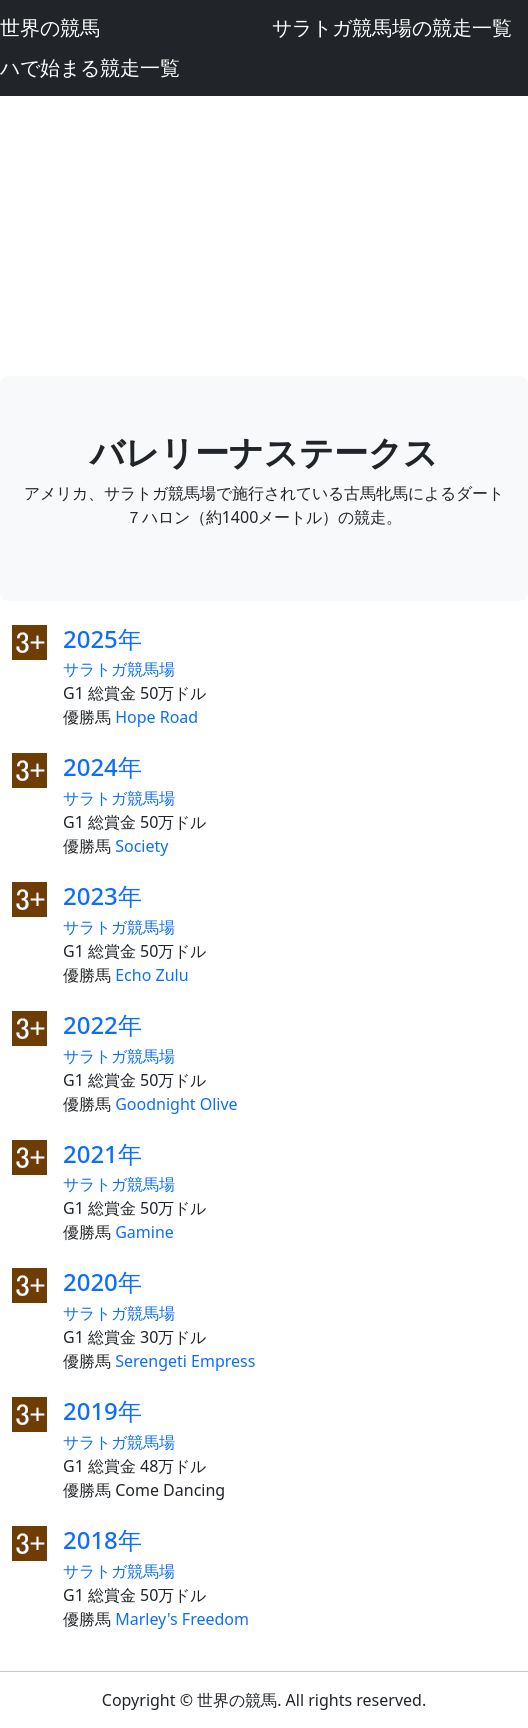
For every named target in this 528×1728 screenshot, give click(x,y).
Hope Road (156, 717)
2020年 (102, 1281)
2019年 (102, 1410)
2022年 (102, 1024)
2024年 (102, 766)
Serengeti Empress (185, 1361)
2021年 (102, 1153)
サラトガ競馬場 (119, 669)
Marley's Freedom (182, 1619)
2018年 (102, 1539)
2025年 (102, 638)
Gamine (144, 1232)
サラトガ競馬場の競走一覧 (392, 27)
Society (141, 846)
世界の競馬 (50, 27)
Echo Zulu (151, 975)
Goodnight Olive (176, 1104)
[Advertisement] (264, 236)
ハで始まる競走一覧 (90, 67)
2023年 (102, 895)
